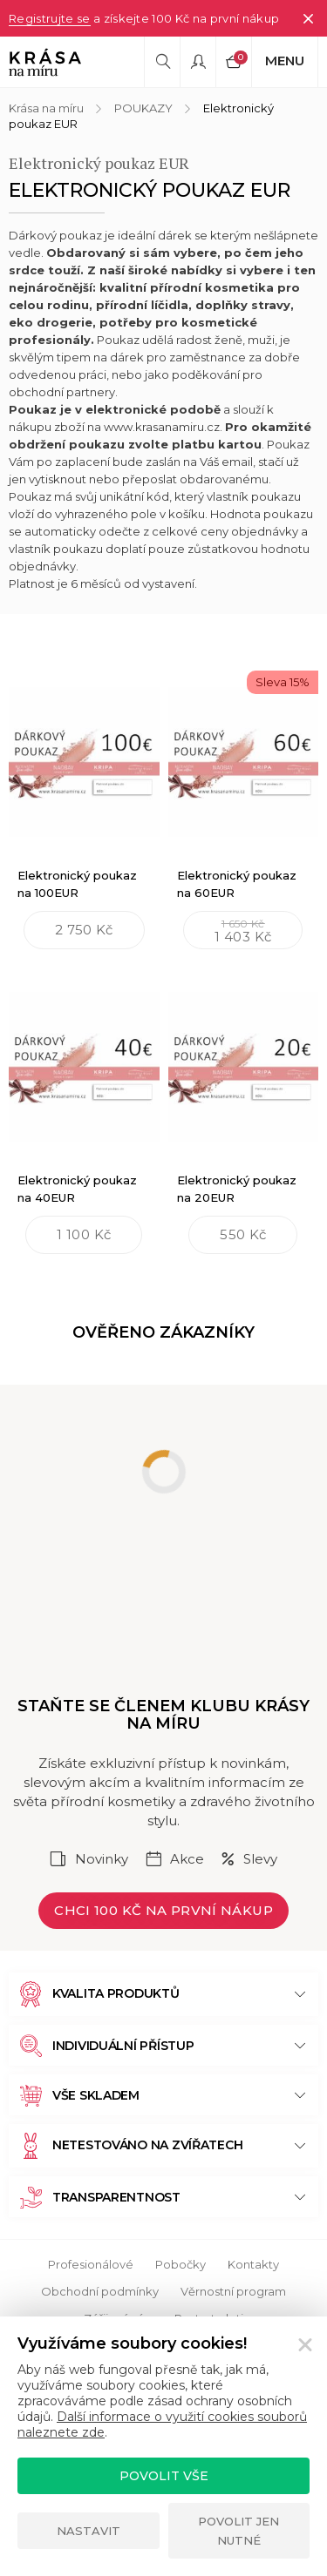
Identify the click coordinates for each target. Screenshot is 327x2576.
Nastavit (88, 2531)
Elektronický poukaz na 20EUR (236, 1188)
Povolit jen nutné (238, 2530)
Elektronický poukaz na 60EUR (236, 884)
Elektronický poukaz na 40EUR (77, 1188)
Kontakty (253, 2264)
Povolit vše (163, 2476)
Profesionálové (90, 2264)
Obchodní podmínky (100, 2291)
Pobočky (180, 2264)
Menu (284, 60)
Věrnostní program (233, 2291)
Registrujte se (50, 18)
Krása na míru (46, 108)
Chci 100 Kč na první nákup (163, 1910)
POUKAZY (143, 108)
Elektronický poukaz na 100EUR (77, 884)
